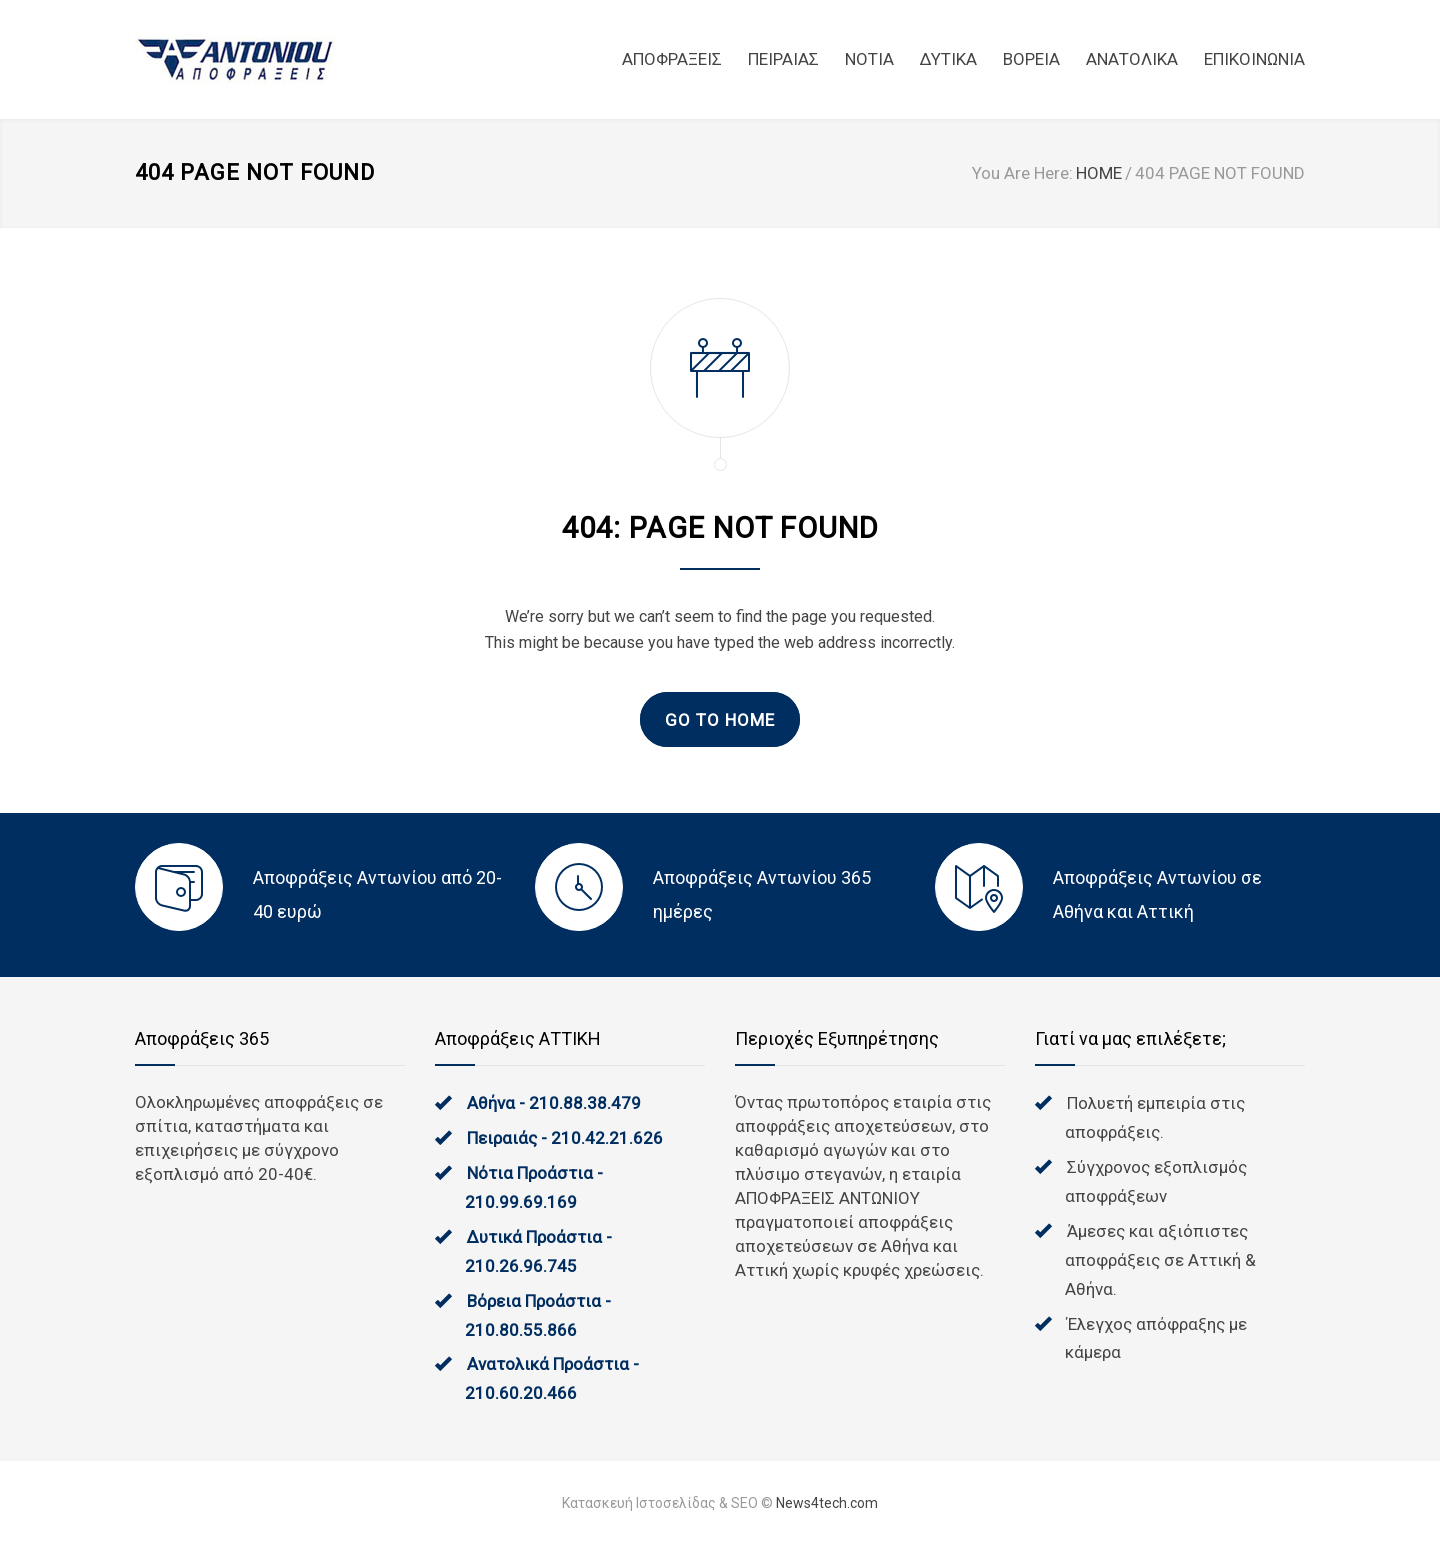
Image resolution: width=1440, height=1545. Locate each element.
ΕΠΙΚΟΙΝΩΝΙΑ (1254, 59)
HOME (1099, 173)
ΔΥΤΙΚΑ (948, 59)
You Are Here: (1022, 173)
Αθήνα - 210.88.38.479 (554, 1103)
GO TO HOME (720, 720)
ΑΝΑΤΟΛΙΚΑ (1132, 59)
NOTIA (869, 59)
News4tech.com (827, 1503)
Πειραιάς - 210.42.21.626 (565, 1138)
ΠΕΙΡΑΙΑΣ (783, 59)
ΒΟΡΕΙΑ (1031, 59)
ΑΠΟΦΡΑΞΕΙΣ (672, 59)
